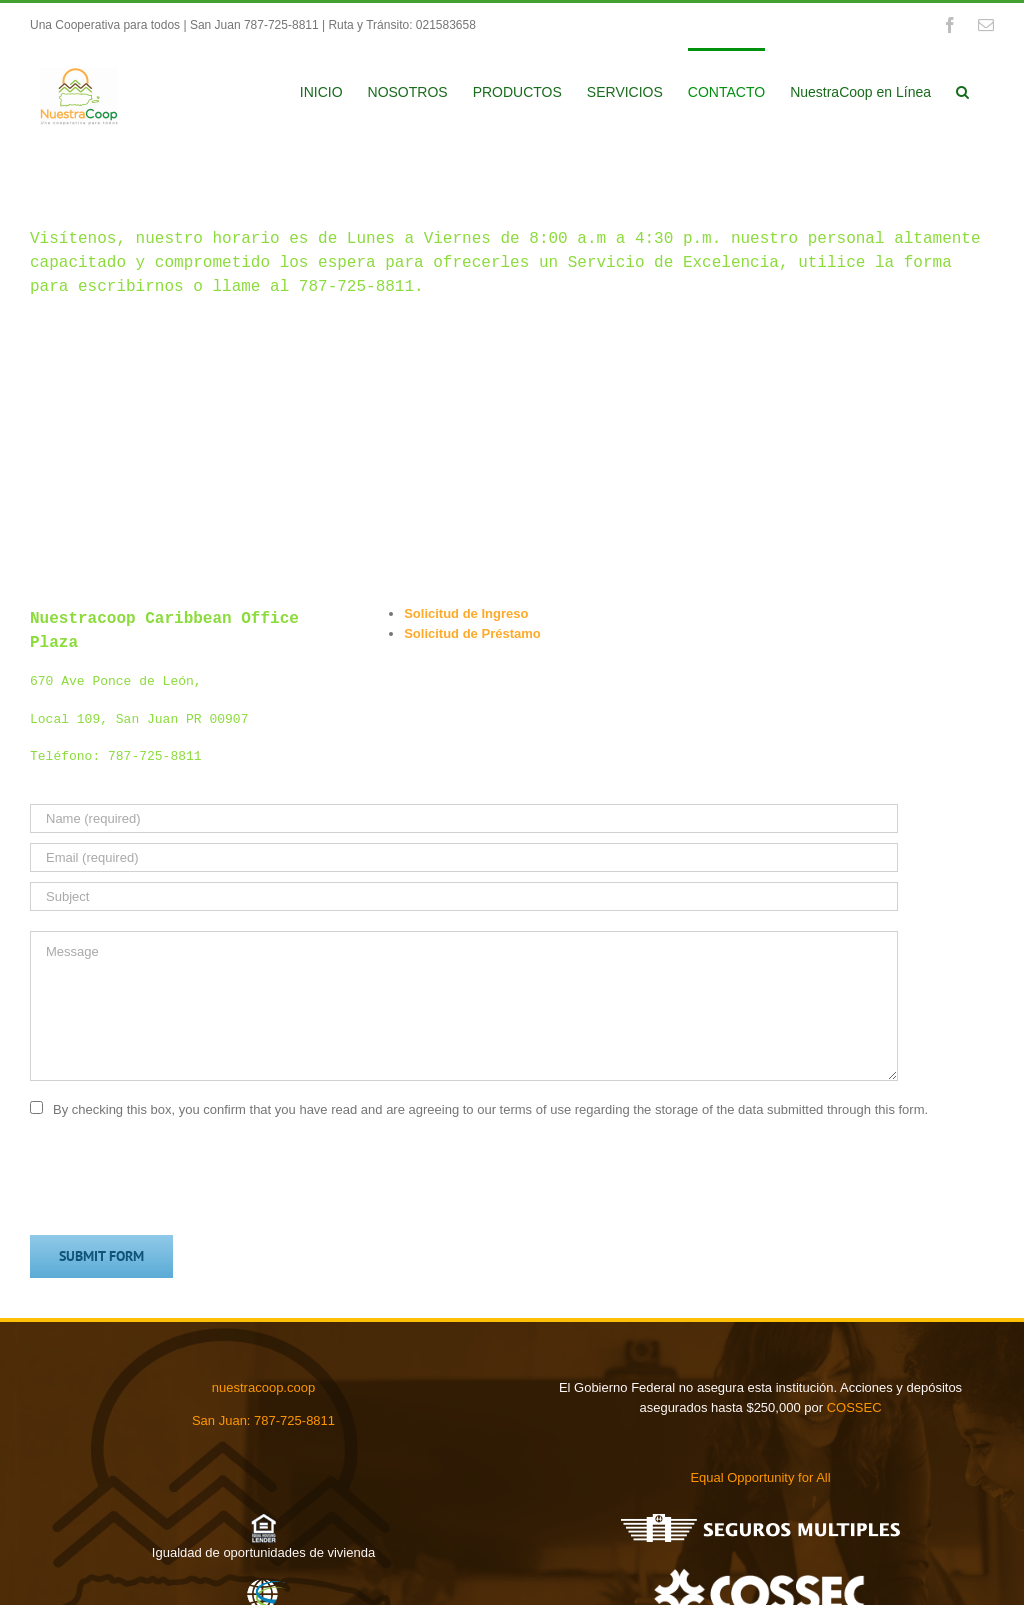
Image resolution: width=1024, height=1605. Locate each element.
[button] (962, 90)
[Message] (464, 1006)
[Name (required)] (464, 818)
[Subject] (464, 896)
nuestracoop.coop (263, 1387)
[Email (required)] (464, 857)
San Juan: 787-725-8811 (263, 1420)
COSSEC (854, 1407)
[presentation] (182, 1176)
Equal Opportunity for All (760, 1477)
